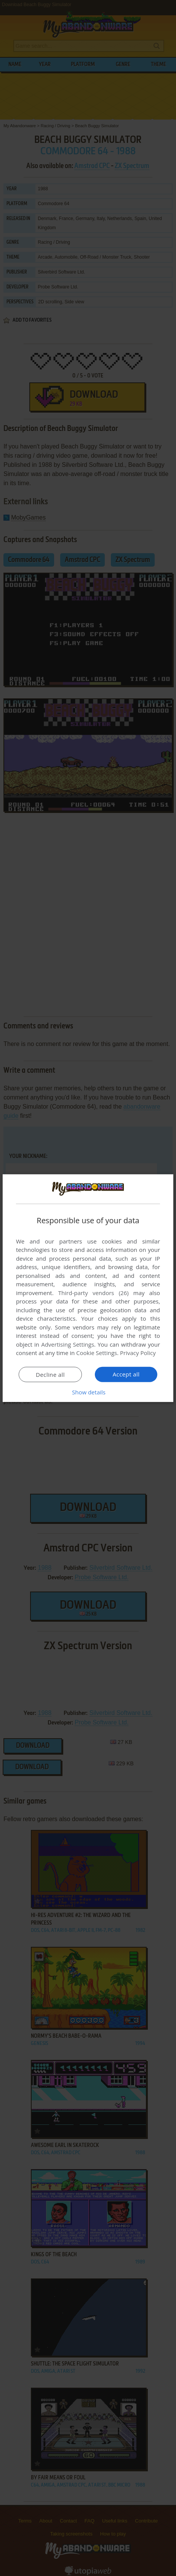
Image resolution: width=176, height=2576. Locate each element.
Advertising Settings (67, 1344)
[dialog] (88, 1288)
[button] (88, 1392)
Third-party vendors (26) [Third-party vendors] (93, 1293)
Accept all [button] (126, 1374)
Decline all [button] (50, 1374)
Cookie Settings (96, 1353)
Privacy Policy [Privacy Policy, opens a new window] (138, 1353)
